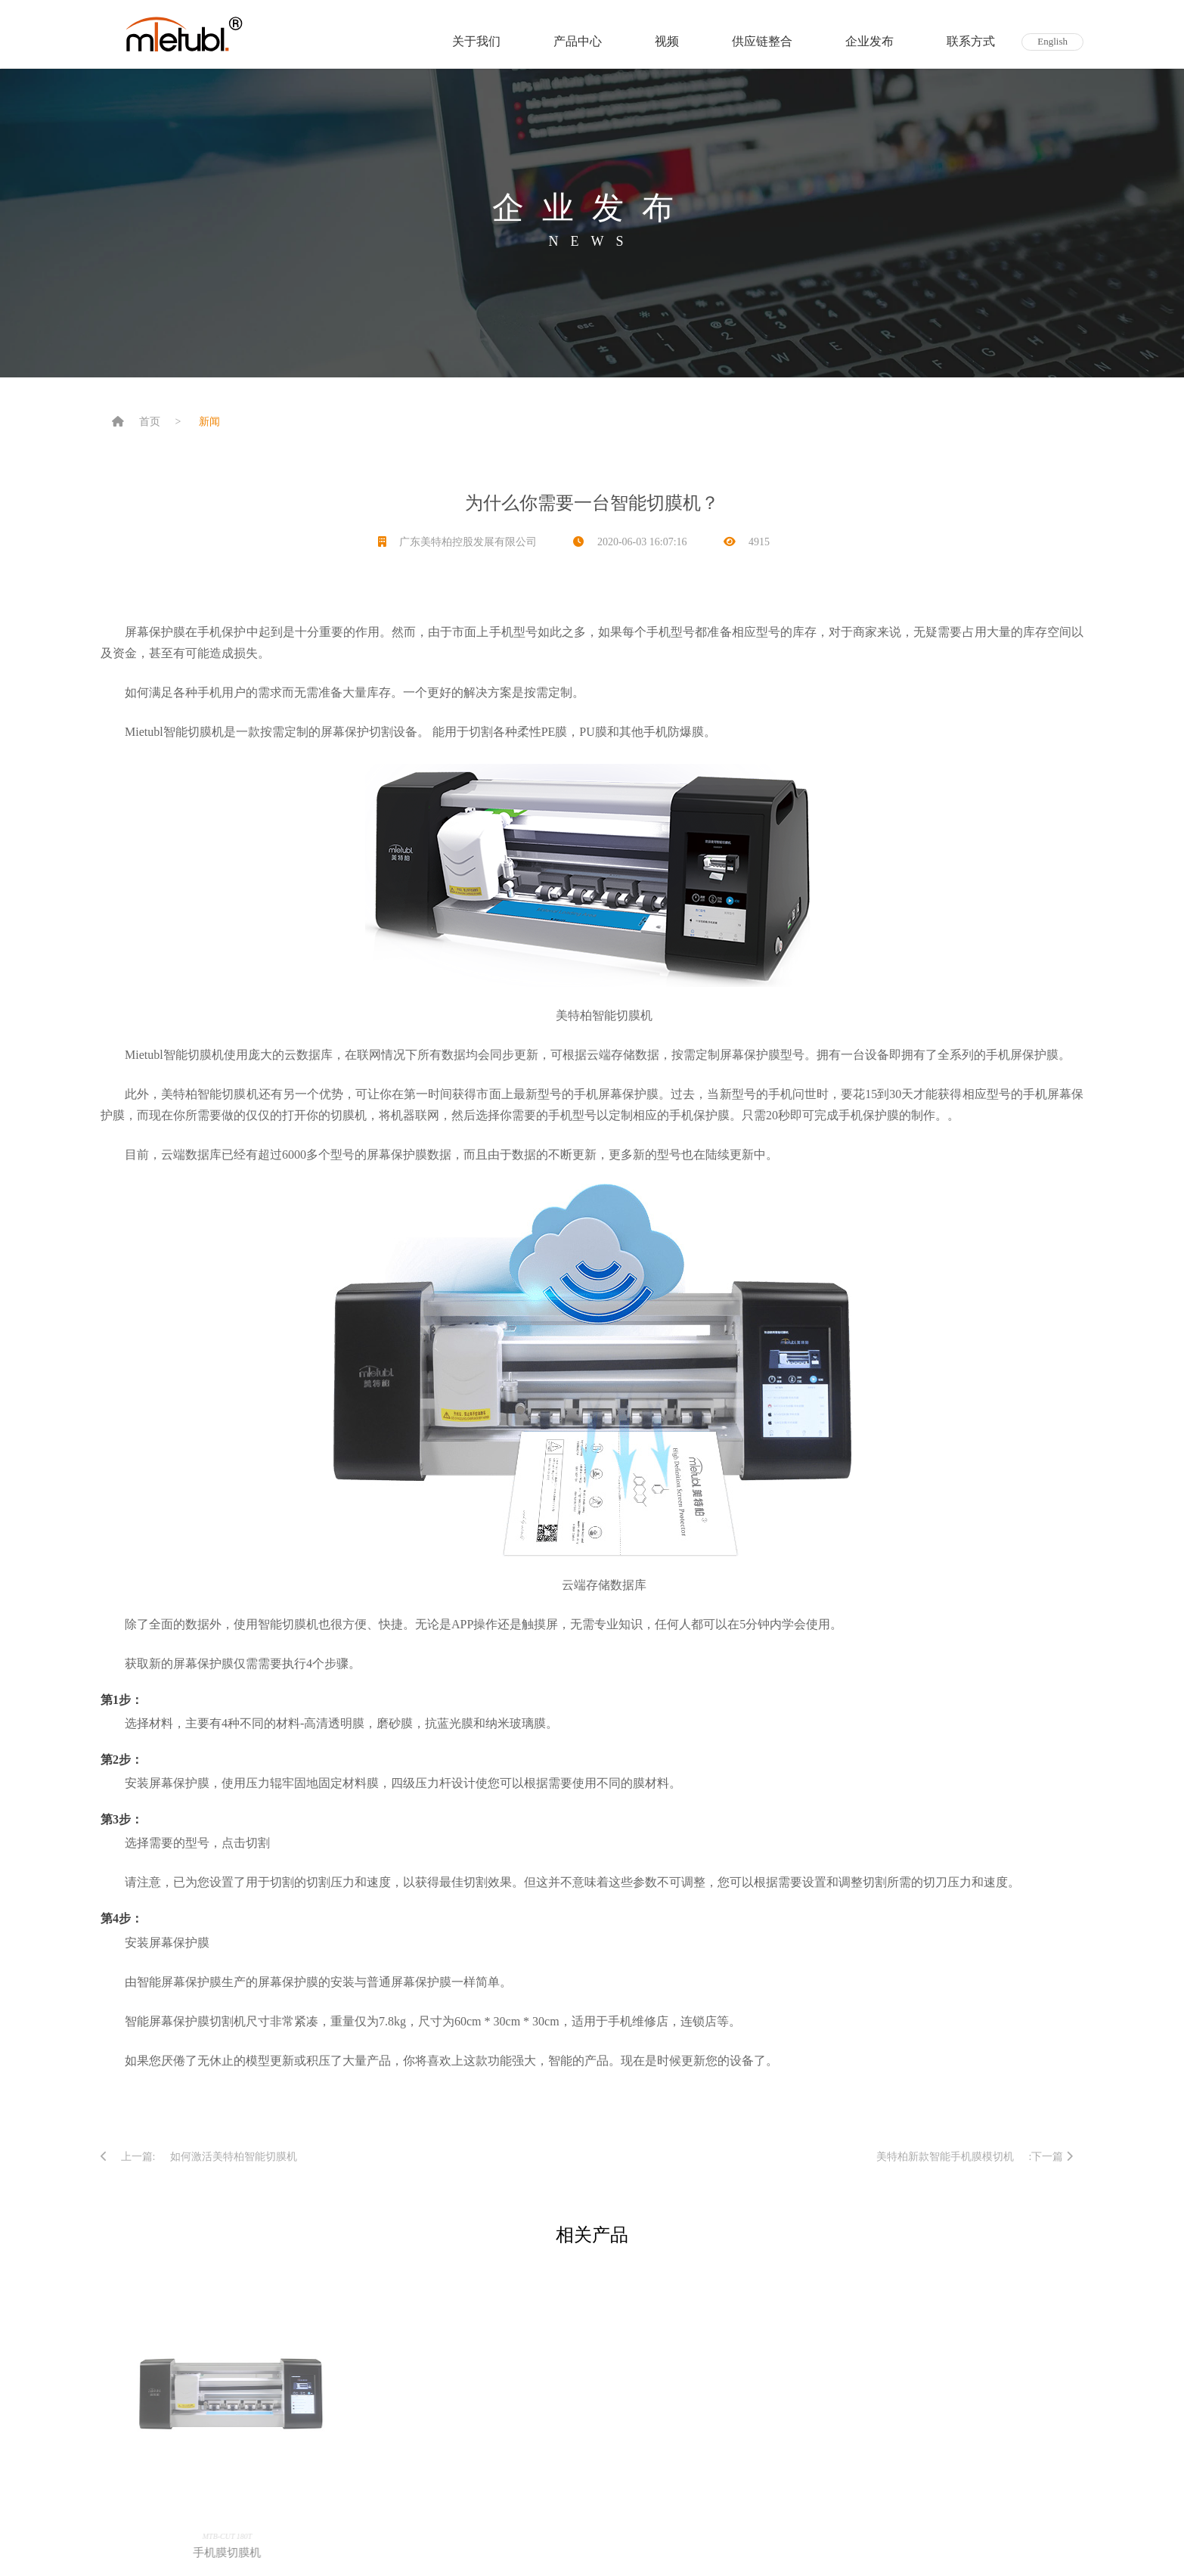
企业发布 (869, 41)
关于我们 (476, 41)
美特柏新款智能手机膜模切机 (945, 2156)
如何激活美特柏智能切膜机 (233, 2156)
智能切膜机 (622, 1015)
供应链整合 (762, 41)
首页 (149, 421)
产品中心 (577, 41)
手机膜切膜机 (234, 2553)
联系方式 (971, 41)
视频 (667, 41)
